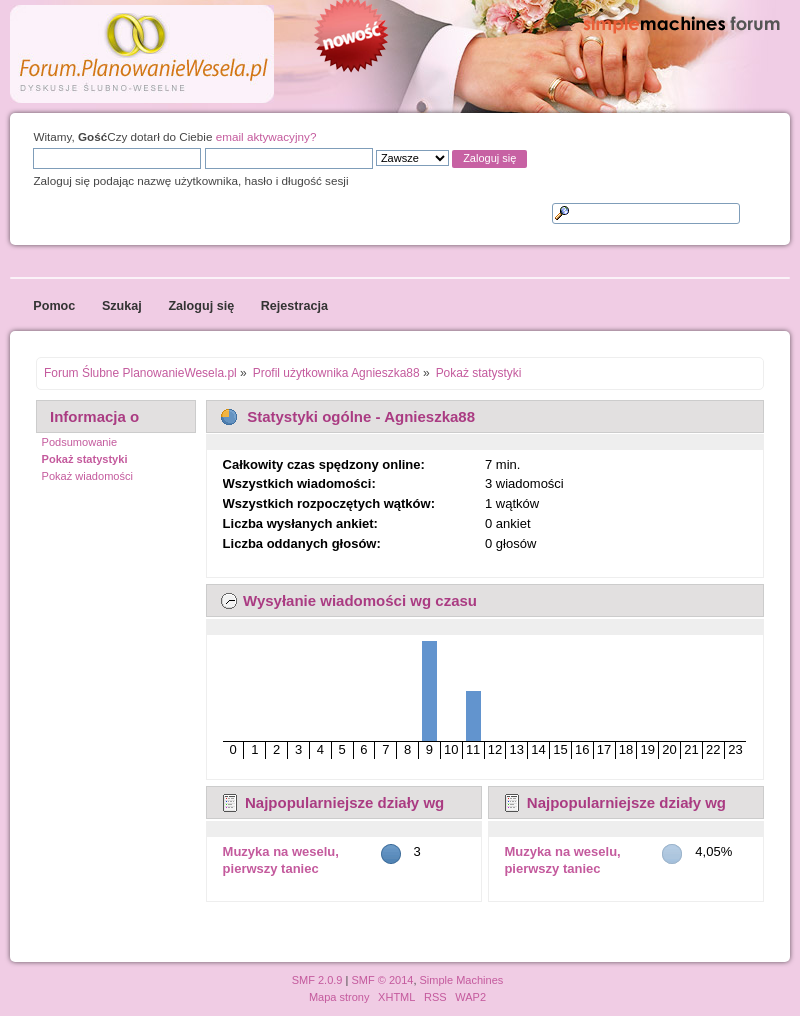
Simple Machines (462, 980)
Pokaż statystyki (85, 459)
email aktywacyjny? (266, 136)
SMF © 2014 (382, 980)
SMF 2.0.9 (317, 980)
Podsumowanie (80, 442)
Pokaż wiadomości (87, 476)
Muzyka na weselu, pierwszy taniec (281, 860)
